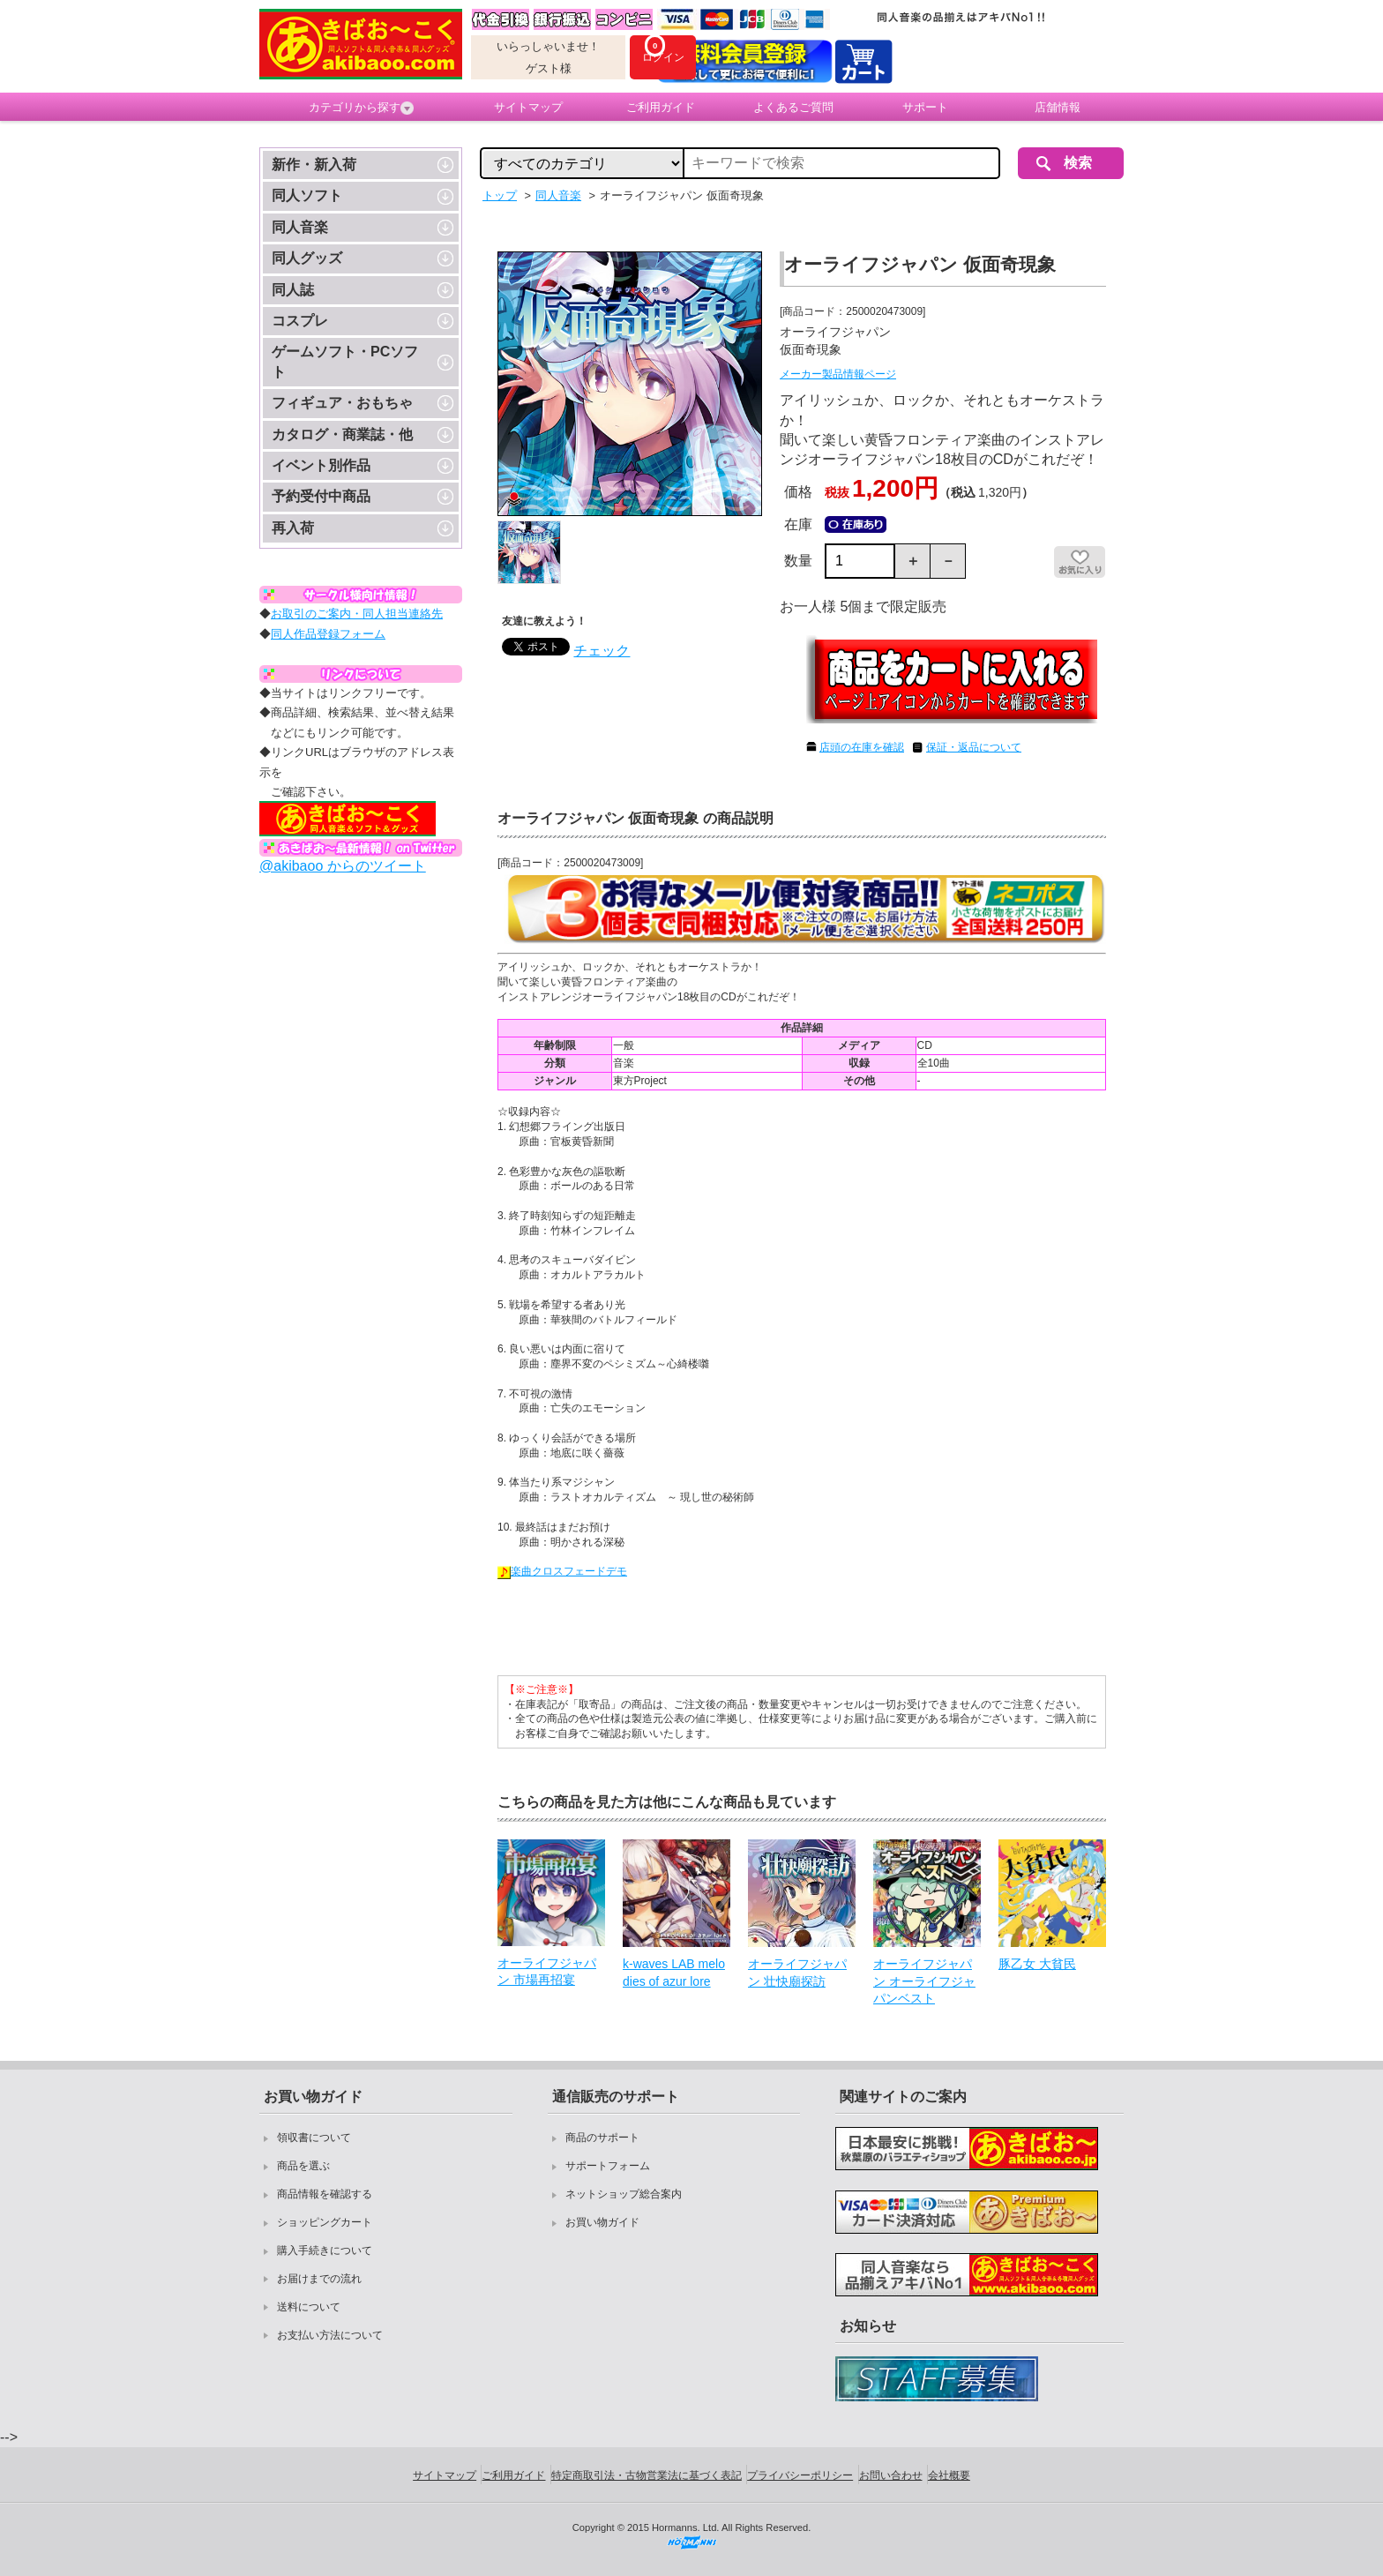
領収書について (314, 2137)
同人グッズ (307, 258)
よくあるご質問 (793, 107)
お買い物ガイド (602, 2222)
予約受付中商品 (321, 496)
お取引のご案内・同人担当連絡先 (357, 613)
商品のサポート (602, 2137)
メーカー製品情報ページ (838, 374)
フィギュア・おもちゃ (342, 402)
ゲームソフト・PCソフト (345, 361)
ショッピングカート (324, 2222)
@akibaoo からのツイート (342, 865)
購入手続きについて (324, 2250)
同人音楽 (300, 227)
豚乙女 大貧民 (1037, 1964)
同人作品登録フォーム (328, 633)
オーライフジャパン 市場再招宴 (546, 1972)
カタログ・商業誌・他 (342, 434)
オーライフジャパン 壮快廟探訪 (797, 1972)
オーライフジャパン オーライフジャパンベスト (924, 1981)
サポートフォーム (607, 2166)
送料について (308, 2307)
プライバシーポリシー (800, 2475)
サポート (925, 107)
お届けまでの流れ (319, 2279)
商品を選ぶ (303, 2166)
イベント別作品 (321, 465)
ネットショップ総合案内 (623, 2194)
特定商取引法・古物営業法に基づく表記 (646, 2475)
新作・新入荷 (314, 164)
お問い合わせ (891, 2475)
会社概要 (949, 2475)
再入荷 (293, 527)
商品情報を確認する (324, 2194)
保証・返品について (973, 747)
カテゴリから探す (361, 108)
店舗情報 (1057, 107)
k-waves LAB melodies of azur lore (674, 1972)
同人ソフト (307, 195)
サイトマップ (528, 107)
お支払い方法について (330, 2335)
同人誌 (293, 289)
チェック (601, 650)
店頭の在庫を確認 (861, 747)
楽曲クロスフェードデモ (562, 1571)
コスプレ (300, 320)
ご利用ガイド (660, 107)
